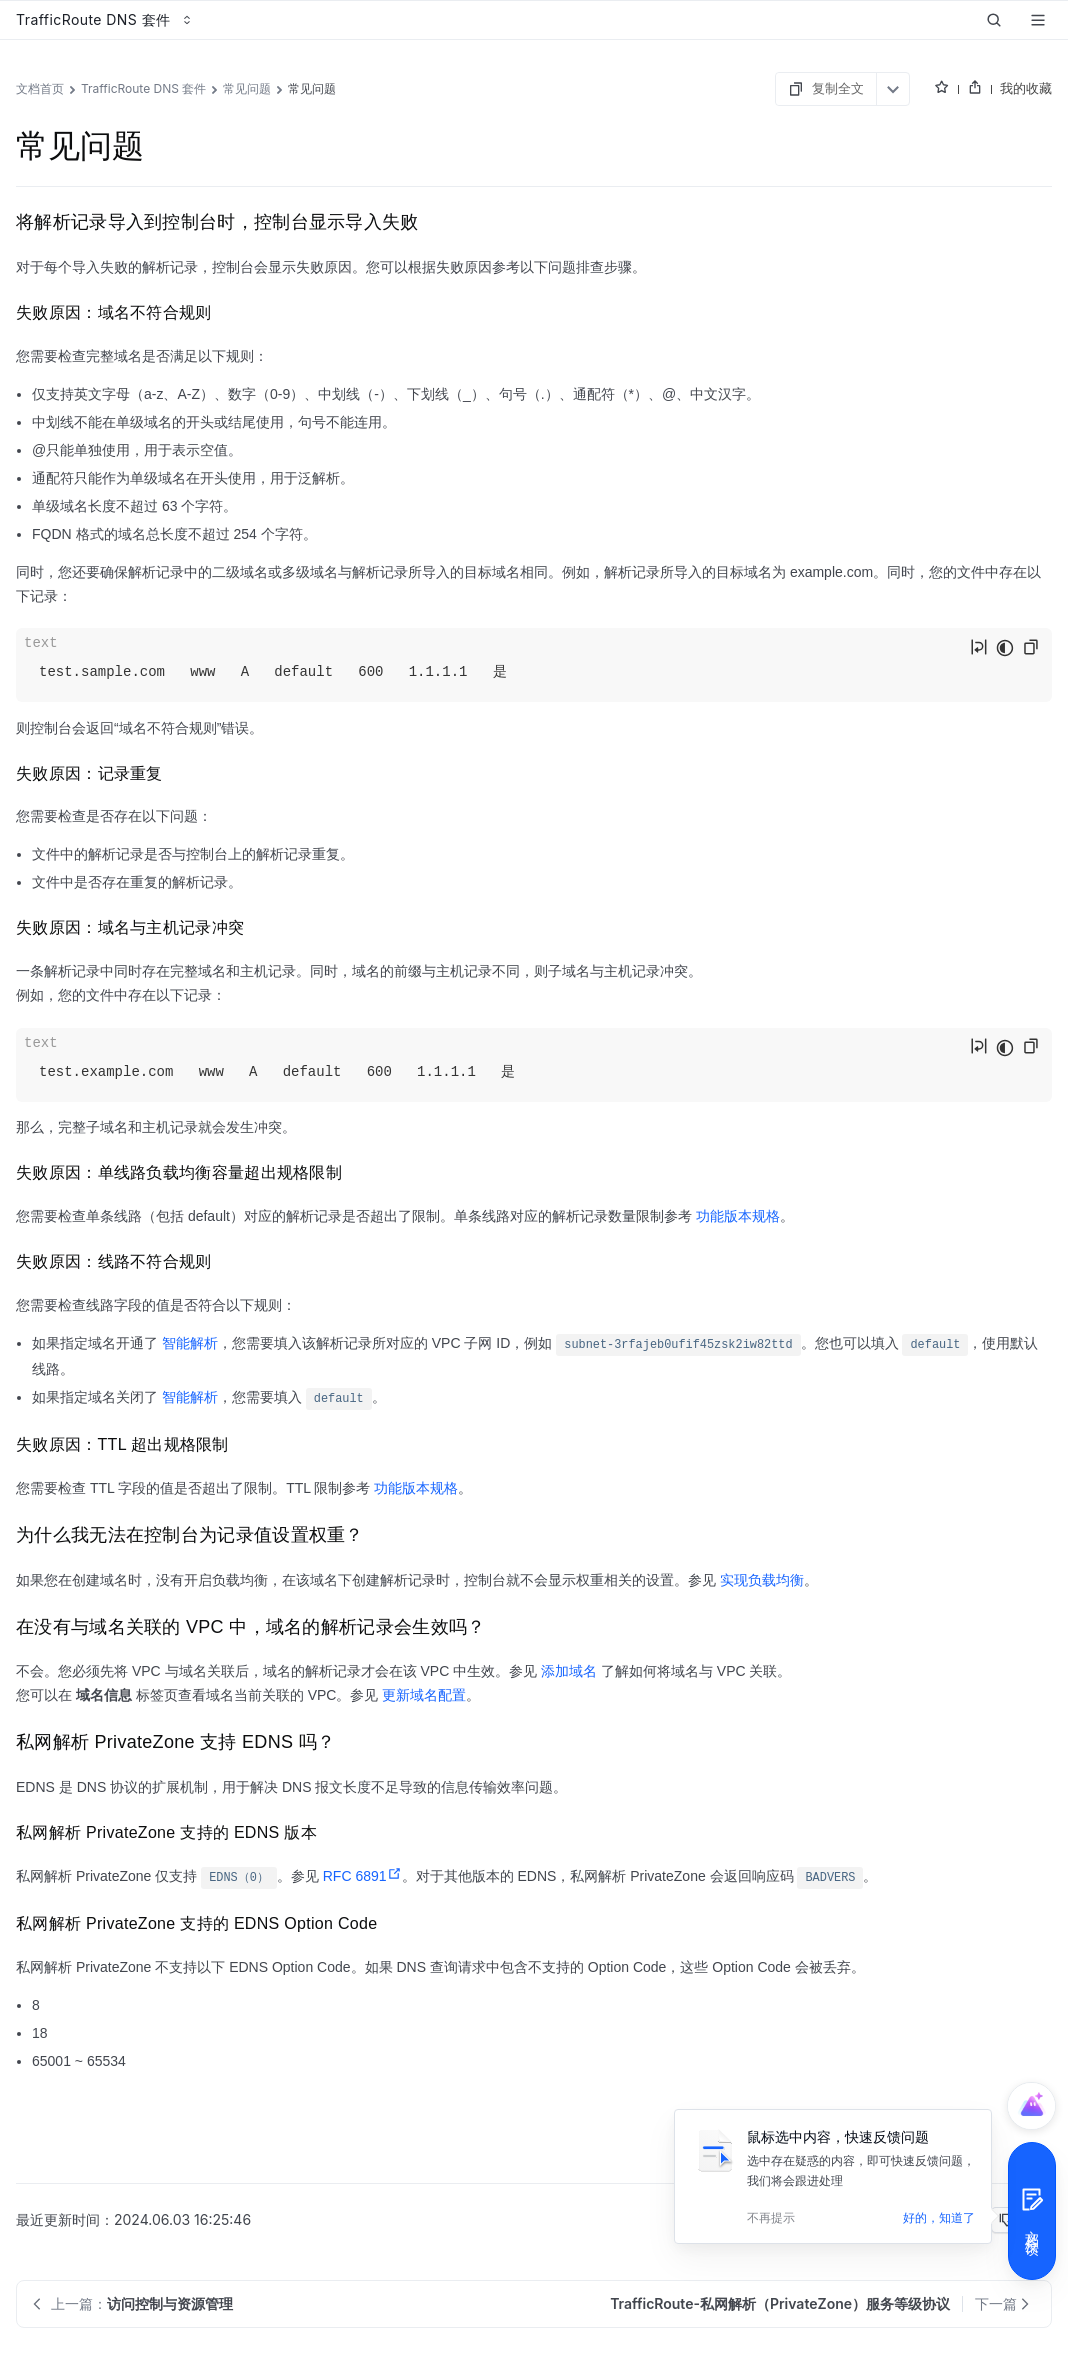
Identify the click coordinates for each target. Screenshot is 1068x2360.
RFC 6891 (362, 1876)
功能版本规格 (738, 1216)
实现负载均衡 (762, 1580)
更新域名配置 (424, 1695)
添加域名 (569, 1671)
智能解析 (190, 1343)
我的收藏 (1026, 88)
